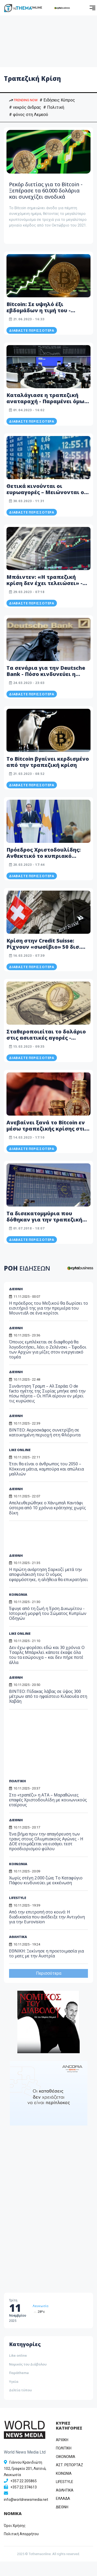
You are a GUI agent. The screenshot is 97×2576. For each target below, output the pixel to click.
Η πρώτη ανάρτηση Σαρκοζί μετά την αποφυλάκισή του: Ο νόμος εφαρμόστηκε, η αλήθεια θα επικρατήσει (48, 1574)
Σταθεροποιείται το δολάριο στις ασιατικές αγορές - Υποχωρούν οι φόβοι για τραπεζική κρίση (46, 1041)
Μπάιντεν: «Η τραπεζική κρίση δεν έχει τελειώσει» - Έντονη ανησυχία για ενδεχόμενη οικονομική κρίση (47, 586)
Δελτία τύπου (20, 2390)
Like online (18, 2355)
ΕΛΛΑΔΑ (63, 2498)
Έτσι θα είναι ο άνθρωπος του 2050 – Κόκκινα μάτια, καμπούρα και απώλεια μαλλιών (46, 1468)
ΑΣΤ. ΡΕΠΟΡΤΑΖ (69, 2465)
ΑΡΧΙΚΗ (62, 2440)
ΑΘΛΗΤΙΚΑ (18, 1936)
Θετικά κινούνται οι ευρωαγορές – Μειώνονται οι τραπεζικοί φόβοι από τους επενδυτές (46, 495)
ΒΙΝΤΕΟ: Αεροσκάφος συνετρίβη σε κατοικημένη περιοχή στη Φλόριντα (44, 1432)
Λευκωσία (40, 2306)
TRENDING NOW (23, 100)
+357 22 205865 (23, 2481)
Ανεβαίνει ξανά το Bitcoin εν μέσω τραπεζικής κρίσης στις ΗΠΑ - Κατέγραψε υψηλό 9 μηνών (47, 1132)
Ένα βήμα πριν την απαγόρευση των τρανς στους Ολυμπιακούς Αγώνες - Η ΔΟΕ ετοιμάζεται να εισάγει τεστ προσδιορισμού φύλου (46, 1841)
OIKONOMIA (65, 2457)
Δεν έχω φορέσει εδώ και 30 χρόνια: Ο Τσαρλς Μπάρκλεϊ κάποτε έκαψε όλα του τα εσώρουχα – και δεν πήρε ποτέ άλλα (47, 1655)
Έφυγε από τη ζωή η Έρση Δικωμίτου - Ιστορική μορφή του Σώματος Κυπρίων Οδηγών (47, 1613)
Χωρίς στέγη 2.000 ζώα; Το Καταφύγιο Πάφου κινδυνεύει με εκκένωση (46, 1880)
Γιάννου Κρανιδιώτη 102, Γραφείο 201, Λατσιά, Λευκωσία (25, 2468)
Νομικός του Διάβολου (28, 2364)
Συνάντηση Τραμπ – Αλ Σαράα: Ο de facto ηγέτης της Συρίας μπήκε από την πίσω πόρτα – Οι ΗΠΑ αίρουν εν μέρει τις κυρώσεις (47, 1393)
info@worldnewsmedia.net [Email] (26, 2499)
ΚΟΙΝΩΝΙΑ (18, 1594)
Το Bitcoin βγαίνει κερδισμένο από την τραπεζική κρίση (47, 761)
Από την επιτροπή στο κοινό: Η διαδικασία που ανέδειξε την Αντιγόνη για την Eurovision (47, 1917)
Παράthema (19, 2372)
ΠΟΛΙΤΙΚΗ (17, 1781)
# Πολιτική (53, 107)
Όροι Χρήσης (15, 2526)
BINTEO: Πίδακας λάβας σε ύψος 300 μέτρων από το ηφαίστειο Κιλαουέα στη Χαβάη (48, 1696)
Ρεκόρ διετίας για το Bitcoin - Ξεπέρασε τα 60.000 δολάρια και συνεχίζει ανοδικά (46, 190)
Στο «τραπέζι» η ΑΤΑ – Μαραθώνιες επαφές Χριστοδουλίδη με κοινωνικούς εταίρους (48, 1800)
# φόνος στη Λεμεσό (28, 114)
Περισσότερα (48, 1973)
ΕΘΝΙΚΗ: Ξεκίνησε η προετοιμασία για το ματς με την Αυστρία (46, 1953)
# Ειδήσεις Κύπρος (57, 100)
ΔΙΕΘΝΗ (16, 1371)
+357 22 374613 (23, 2487)
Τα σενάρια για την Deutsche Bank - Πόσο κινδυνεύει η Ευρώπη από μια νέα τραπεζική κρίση (45, 677)
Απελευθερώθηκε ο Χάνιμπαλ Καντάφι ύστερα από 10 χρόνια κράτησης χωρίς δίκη (47, 1507)
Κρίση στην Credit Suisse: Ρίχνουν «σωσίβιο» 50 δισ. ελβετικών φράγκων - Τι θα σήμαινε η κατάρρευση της (44, 950)
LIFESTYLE (17, 1897)
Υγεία (13, 2381)
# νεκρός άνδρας (25, 107)
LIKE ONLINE (20, 1449)
